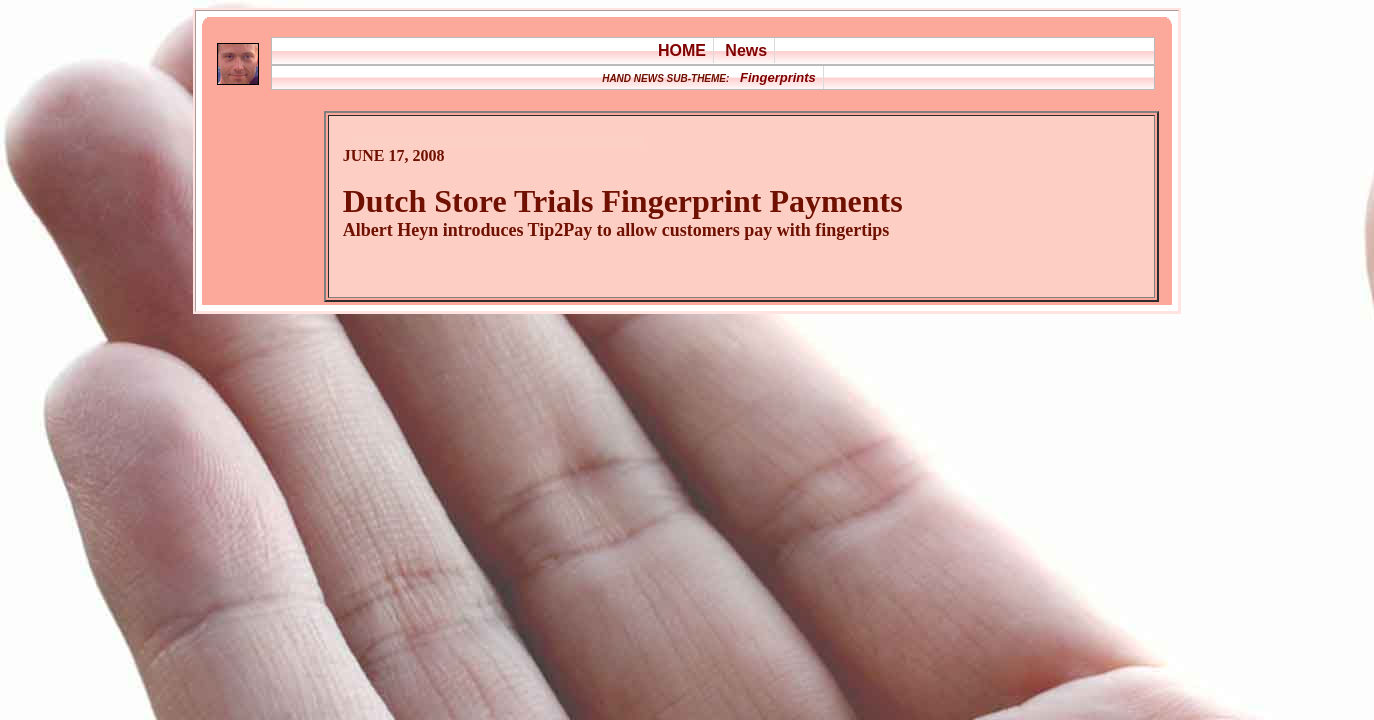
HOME (682, 50)
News (746, 50)
